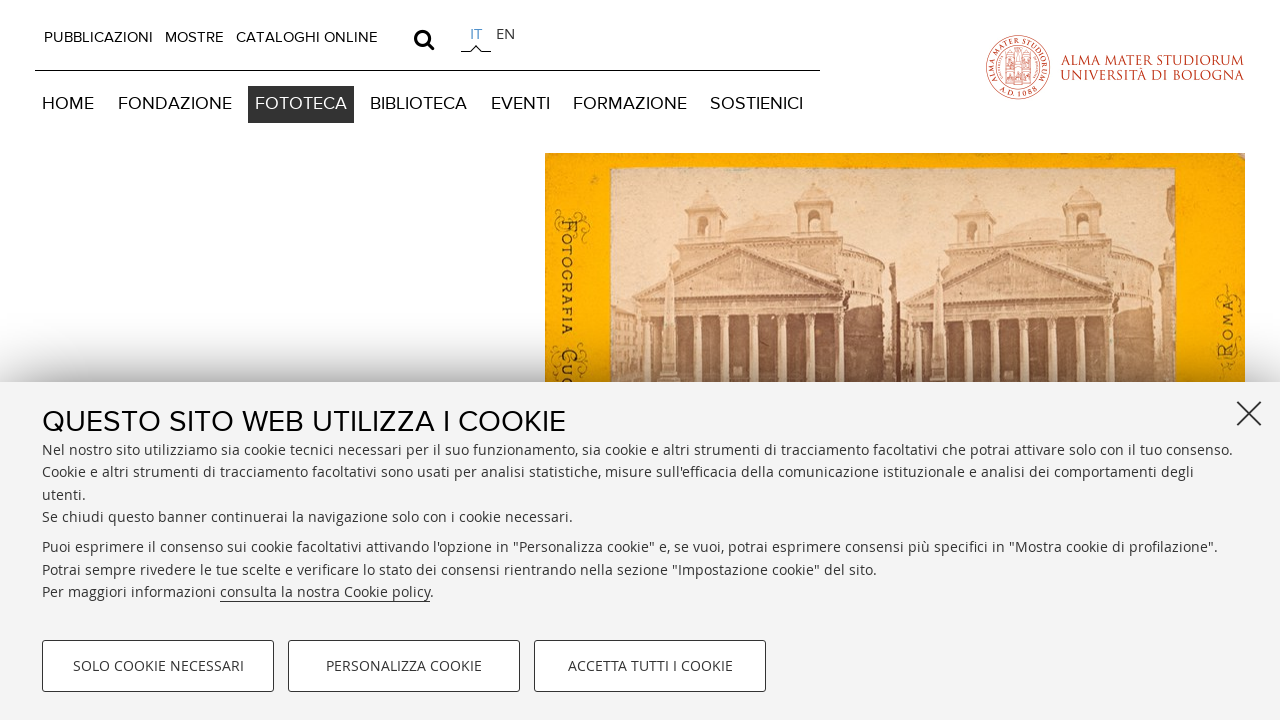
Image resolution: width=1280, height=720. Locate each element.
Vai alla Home (242, 323)
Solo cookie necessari (158, 665)
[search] (424, 39)
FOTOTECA (301, 104)
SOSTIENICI (756, 104)
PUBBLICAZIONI (98, 37)
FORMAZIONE (630, 104)
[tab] (476, 36)
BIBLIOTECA (418, 104)
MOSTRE (194, 37)
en (505, 33)
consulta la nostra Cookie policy (325, 591)
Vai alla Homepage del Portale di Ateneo (1115, 67)
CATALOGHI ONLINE (307, 37)
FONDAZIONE (175, 104)
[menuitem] (98, 38)
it (476, 33)
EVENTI (520, 104)
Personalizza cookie (404, 665)
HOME (68, 104)
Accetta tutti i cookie (650, 665)
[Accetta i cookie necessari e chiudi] (1249, 413)
